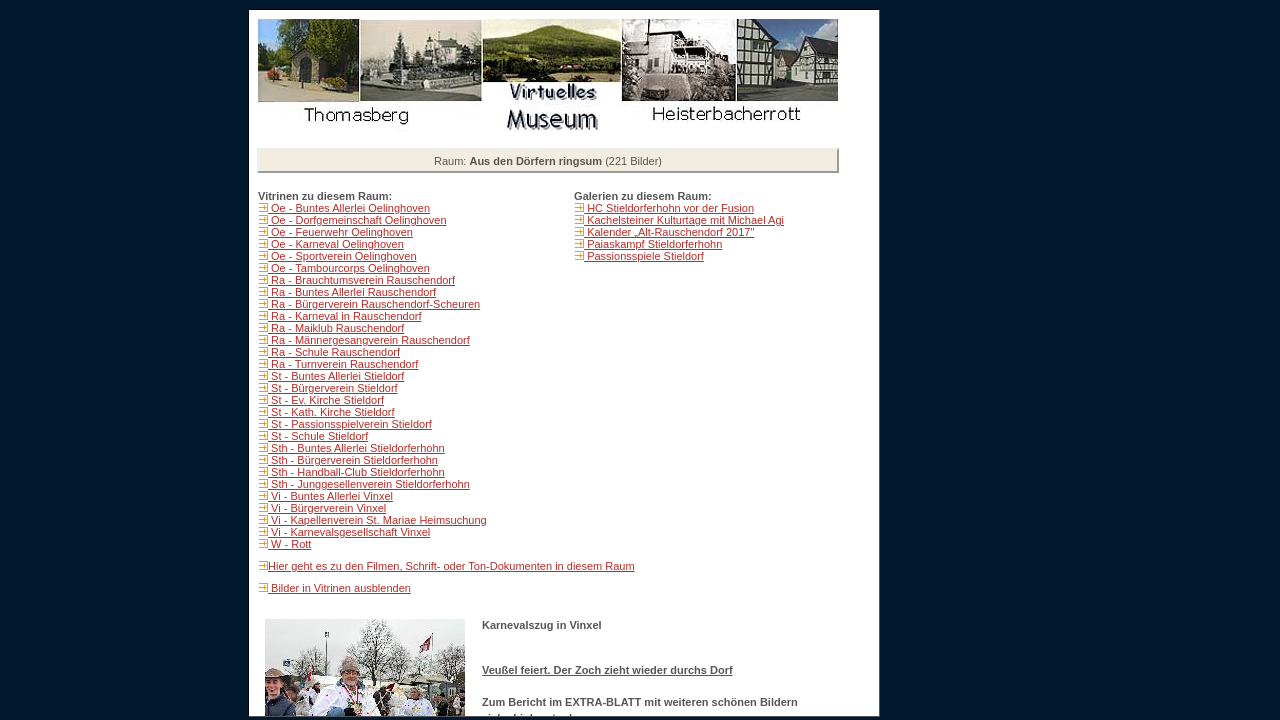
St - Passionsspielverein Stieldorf (350, 424)
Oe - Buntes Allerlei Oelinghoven (349, 208)
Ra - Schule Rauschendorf (334, 352)
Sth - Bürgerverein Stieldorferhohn (353, 460)
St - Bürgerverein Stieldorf (333, 388)
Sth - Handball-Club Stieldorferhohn (356, 472)
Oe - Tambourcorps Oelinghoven (349, 268)
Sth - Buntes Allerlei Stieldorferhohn (356, 448)
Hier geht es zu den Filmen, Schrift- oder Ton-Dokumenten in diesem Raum (451, 566)
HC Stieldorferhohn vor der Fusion (669, 208)
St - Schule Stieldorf (318, 436)
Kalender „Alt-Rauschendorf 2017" (669, 232)
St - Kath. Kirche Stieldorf (331, 412)
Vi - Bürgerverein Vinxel (327, 508)
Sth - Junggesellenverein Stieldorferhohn (369, 484)
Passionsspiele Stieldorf (644, 256)
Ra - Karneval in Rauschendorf (344, 316)
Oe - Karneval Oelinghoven (336, 244)
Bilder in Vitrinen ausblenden (339, 588)
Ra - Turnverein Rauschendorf (343, 364)
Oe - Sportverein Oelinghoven (342, 256)
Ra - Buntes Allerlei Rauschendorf (352, 292)
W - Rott (289, 544)
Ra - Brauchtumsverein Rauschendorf (361, 280)
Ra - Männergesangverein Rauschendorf (369, 340)
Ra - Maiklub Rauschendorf (336, 328)
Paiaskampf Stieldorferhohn (653, 244)
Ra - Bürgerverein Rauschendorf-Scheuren (374, 304)
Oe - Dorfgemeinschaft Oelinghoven (357, 220)
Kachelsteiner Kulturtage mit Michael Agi (684, 220)
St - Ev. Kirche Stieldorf (326, 400)
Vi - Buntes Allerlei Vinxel (330, 496)
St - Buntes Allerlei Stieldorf (336, 376)
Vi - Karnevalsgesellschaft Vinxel (349, 532)
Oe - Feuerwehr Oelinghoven (340, 232)
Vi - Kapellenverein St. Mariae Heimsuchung (377, 520)
